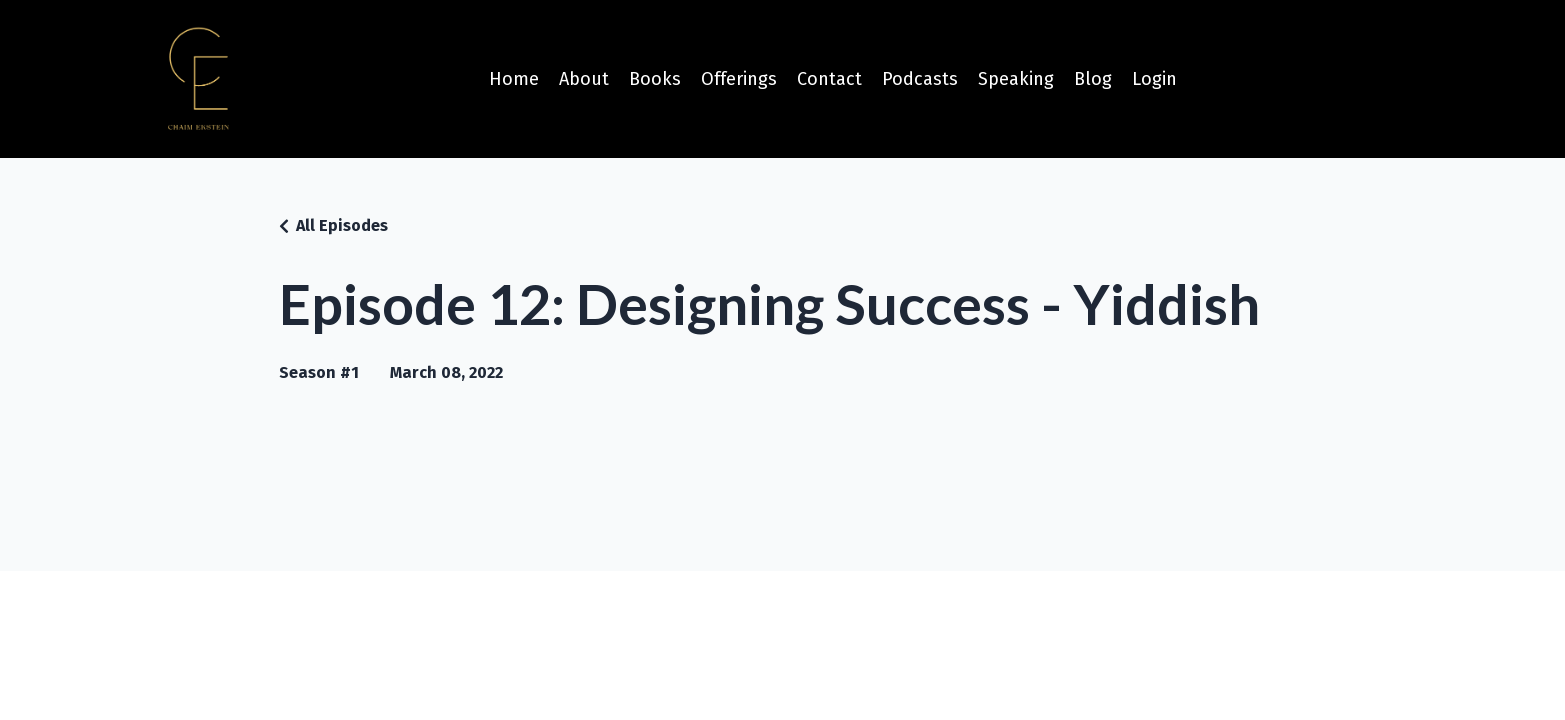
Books (655, 79)
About (584, 79)
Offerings (739, 79)
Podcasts (920, 79)
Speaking (1016, 79)
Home (514, 79)
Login (1154, 79)
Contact (829, 79)
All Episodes (342, 225)
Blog (1093, 79)
